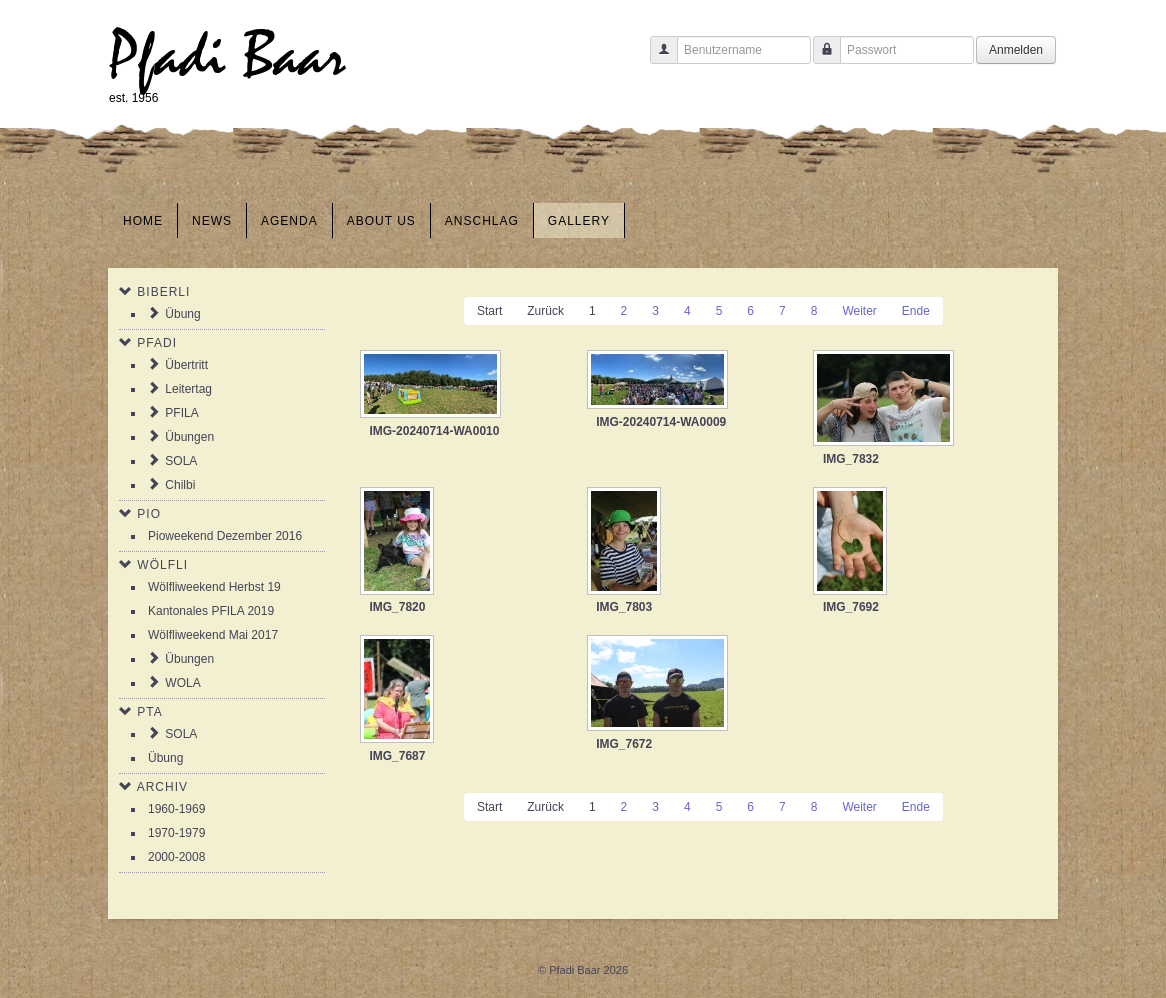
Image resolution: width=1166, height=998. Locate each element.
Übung (182, 314)
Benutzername (656, 59)
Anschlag (482, 221)
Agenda (289, 221)
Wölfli (162, 565)
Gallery (579, 221)
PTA (149, 712)
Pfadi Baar (227, 56)
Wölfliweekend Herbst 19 (214, 587)
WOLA (182, 683)
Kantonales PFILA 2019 (211, 611)
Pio (149, 514)
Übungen (189, 437)
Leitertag (188, 389)
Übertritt (186, 365)
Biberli (163, 292)
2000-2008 (176, 857)
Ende (916, 311)
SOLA (181, 461)
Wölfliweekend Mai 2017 (213, 635)
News (212, 221)
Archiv (162, 787)
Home (143, 221)
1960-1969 (176, 809)
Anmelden (1016, 50)
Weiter (859, 311)
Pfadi (157, 343)
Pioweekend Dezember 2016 (225, 536)
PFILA (181, 413)
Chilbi (180, 485)
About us (381, 221)
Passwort (819, 59)
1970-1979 (176, 833)
